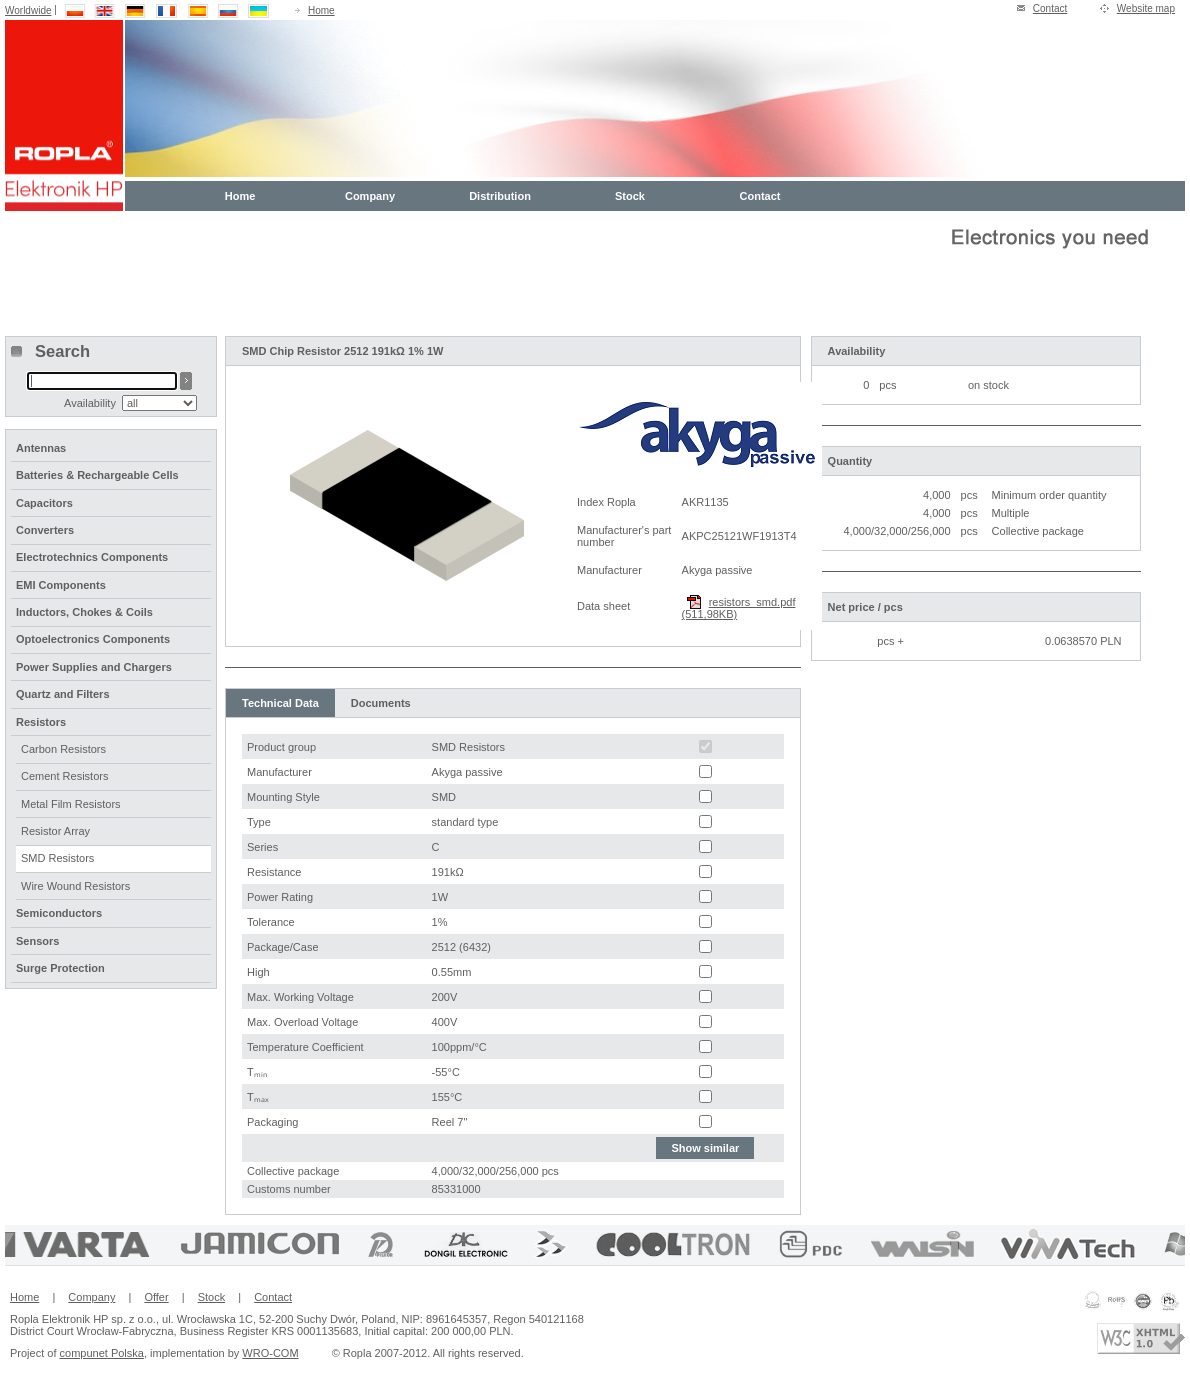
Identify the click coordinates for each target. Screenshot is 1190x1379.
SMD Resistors (57, 858)
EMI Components (61, 585)
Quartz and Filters (63, 694)
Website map (1146, 8)
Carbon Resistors (63, 749)
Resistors (41, 722)
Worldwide (28, 10)
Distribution (500, 196)
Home (321, 10)
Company (370, 196)
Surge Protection (60, 968)
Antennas (41, 448)
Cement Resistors (64, 776)
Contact (1050, 8)
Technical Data (280, 703)
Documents (381, 703)
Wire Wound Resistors (75, 886)
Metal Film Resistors (71, 804)
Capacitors (44, 503)
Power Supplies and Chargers (94, 667)
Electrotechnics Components (92, 557)
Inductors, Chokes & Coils (84, 612)
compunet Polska (102, 1353)
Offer (156, 1297)
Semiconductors (59, 913)
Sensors (37, 941)
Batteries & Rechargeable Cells (97, 475)
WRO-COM (270, 1353)
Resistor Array (55, 831)
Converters (45, 530)
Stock (630, 196)
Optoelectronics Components (93, 639)
